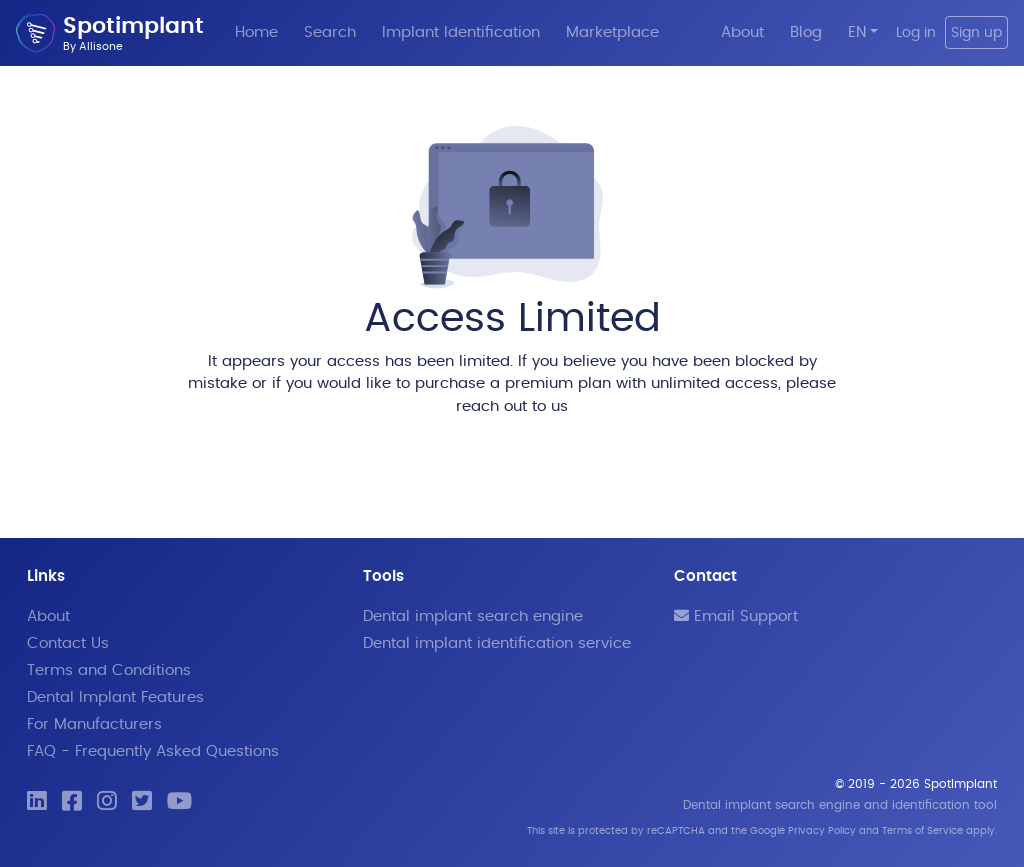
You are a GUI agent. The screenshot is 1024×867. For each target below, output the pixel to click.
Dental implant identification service (497, 643)
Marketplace (612, 32)
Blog (806, 32)
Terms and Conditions (109, 670)
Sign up (976, 32)
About (742, 32)
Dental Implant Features (115, 697)
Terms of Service (922, 831)
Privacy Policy (822, 831)
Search (330, 32)
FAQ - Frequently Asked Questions (153, 751)
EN (857, 32)
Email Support (736, 616)
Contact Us (68, 643)
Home (256, 32)
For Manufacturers (94, 724)
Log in (916, 32)
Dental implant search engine (473, 616)
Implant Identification (461, 32)
